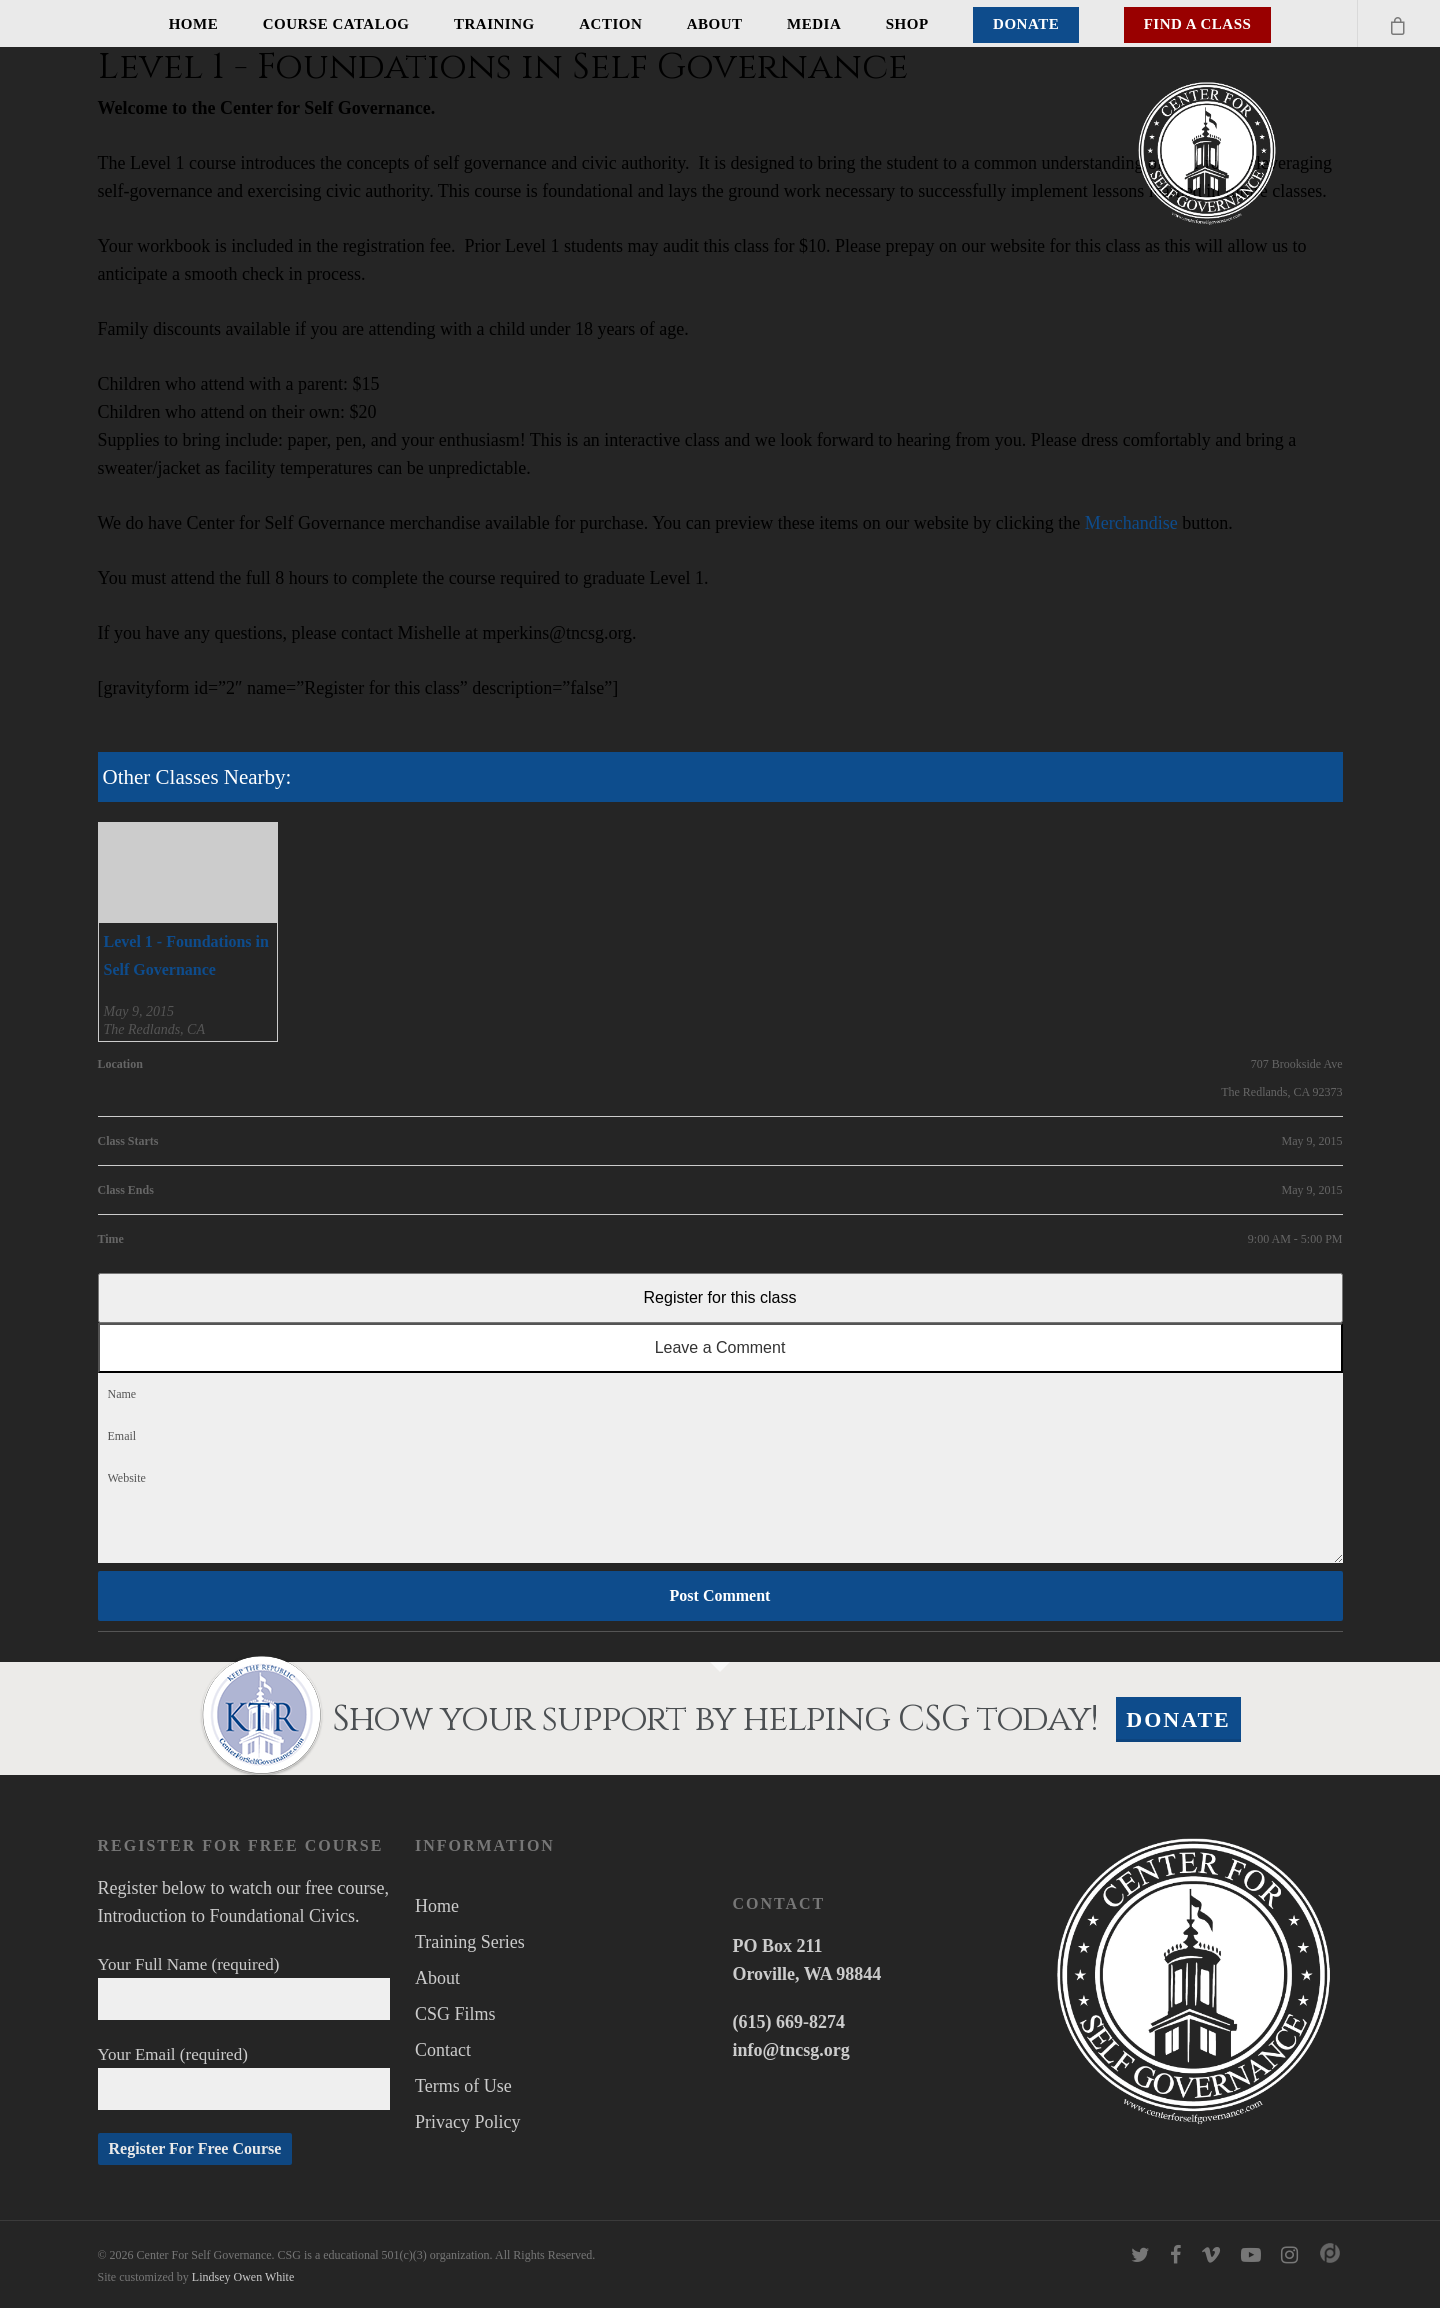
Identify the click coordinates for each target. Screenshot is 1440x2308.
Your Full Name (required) (244, 1987)
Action (610, 24)
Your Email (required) (244, 2077)
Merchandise (1131, 523)
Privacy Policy (468, 2122)
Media (814, 24)
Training (494, 24)
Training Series (470, 1942)
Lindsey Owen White (243, 2277)
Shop (907, 24)
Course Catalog (336, 24)
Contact (443, 2050)
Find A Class (1198, 24)
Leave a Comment (720, 1347)
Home (194, 24)
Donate (1026, 24)
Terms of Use (463, 2086)
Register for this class (720, 1297)
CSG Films (455, 2014)
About (715, 24)
